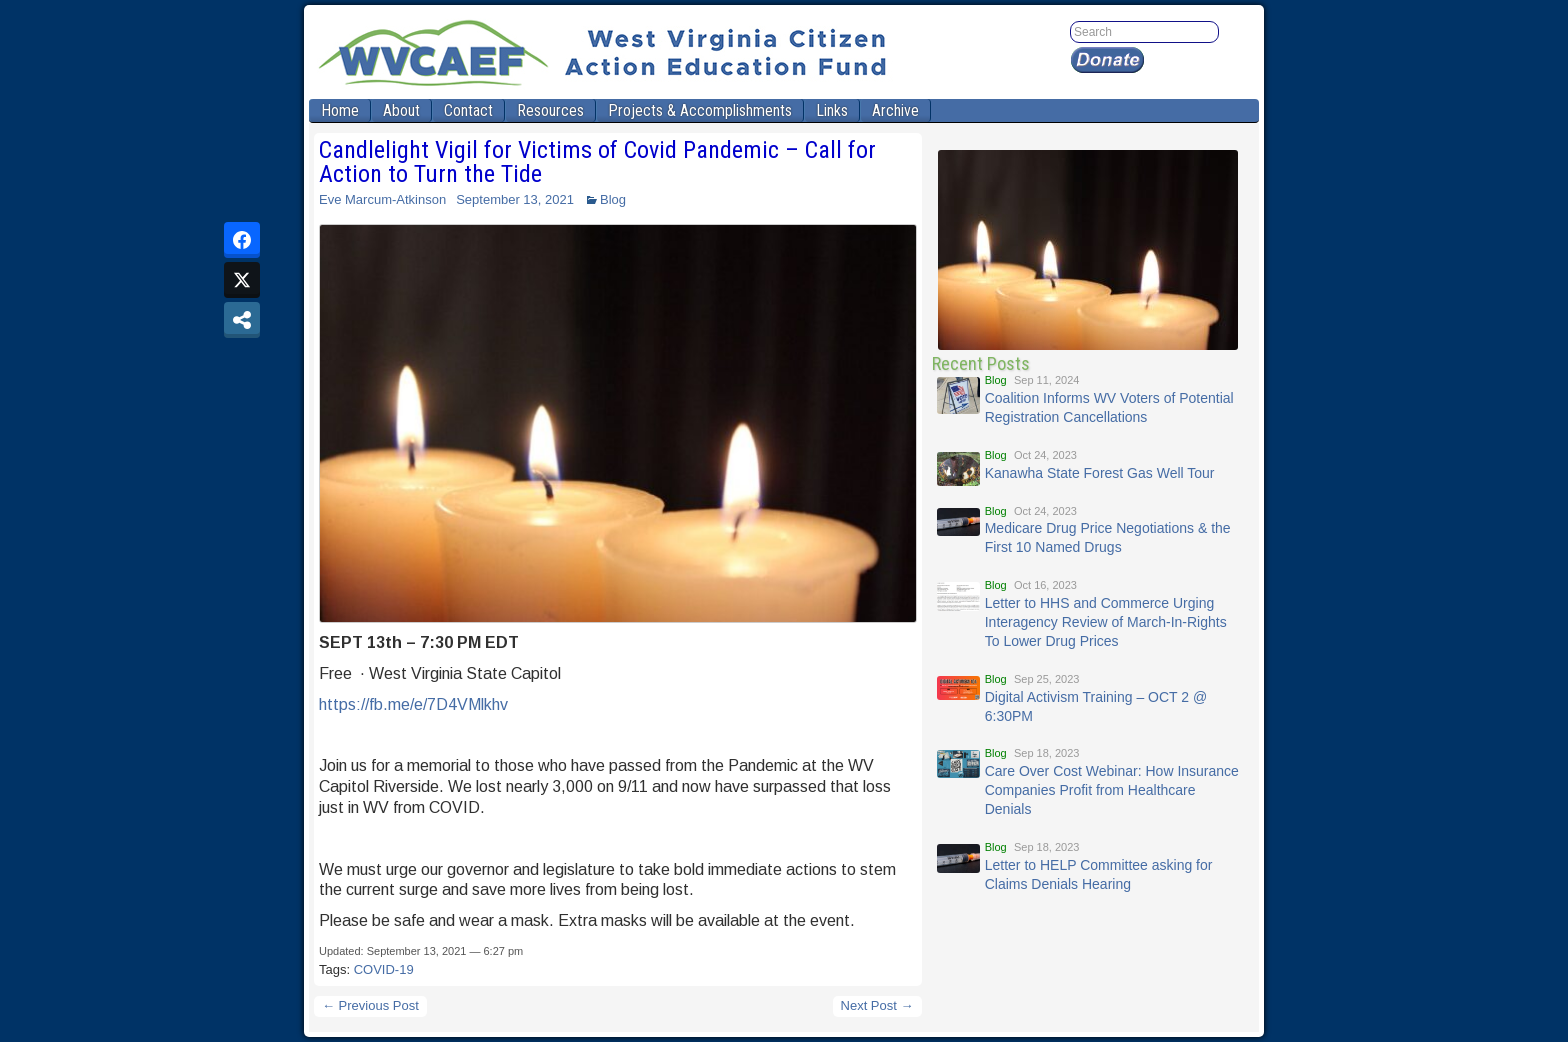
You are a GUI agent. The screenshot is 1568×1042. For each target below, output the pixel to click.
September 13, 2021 (515, 199)
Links (832, 110)
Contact (468, 110)
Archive (895, 110)
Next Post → (877, 1005)
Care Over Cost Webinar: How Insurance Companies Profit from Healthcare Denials (1112, 790)
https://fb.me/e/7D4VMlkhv (413, 704)
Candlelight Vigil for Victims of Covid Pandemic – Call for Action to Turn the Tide (597, 162)
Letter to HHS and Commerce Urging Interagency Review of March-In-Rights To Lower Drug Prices (1106, 622)
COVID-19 (384, 969)
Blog (613, 199)
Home (340, 110)
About (401, 110)
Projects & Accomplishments (700, 110)
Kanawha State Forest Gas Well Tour (1100, 473)
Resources (550, 110)
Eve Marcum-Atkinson (382, 199)
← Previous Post (370, 1005)
